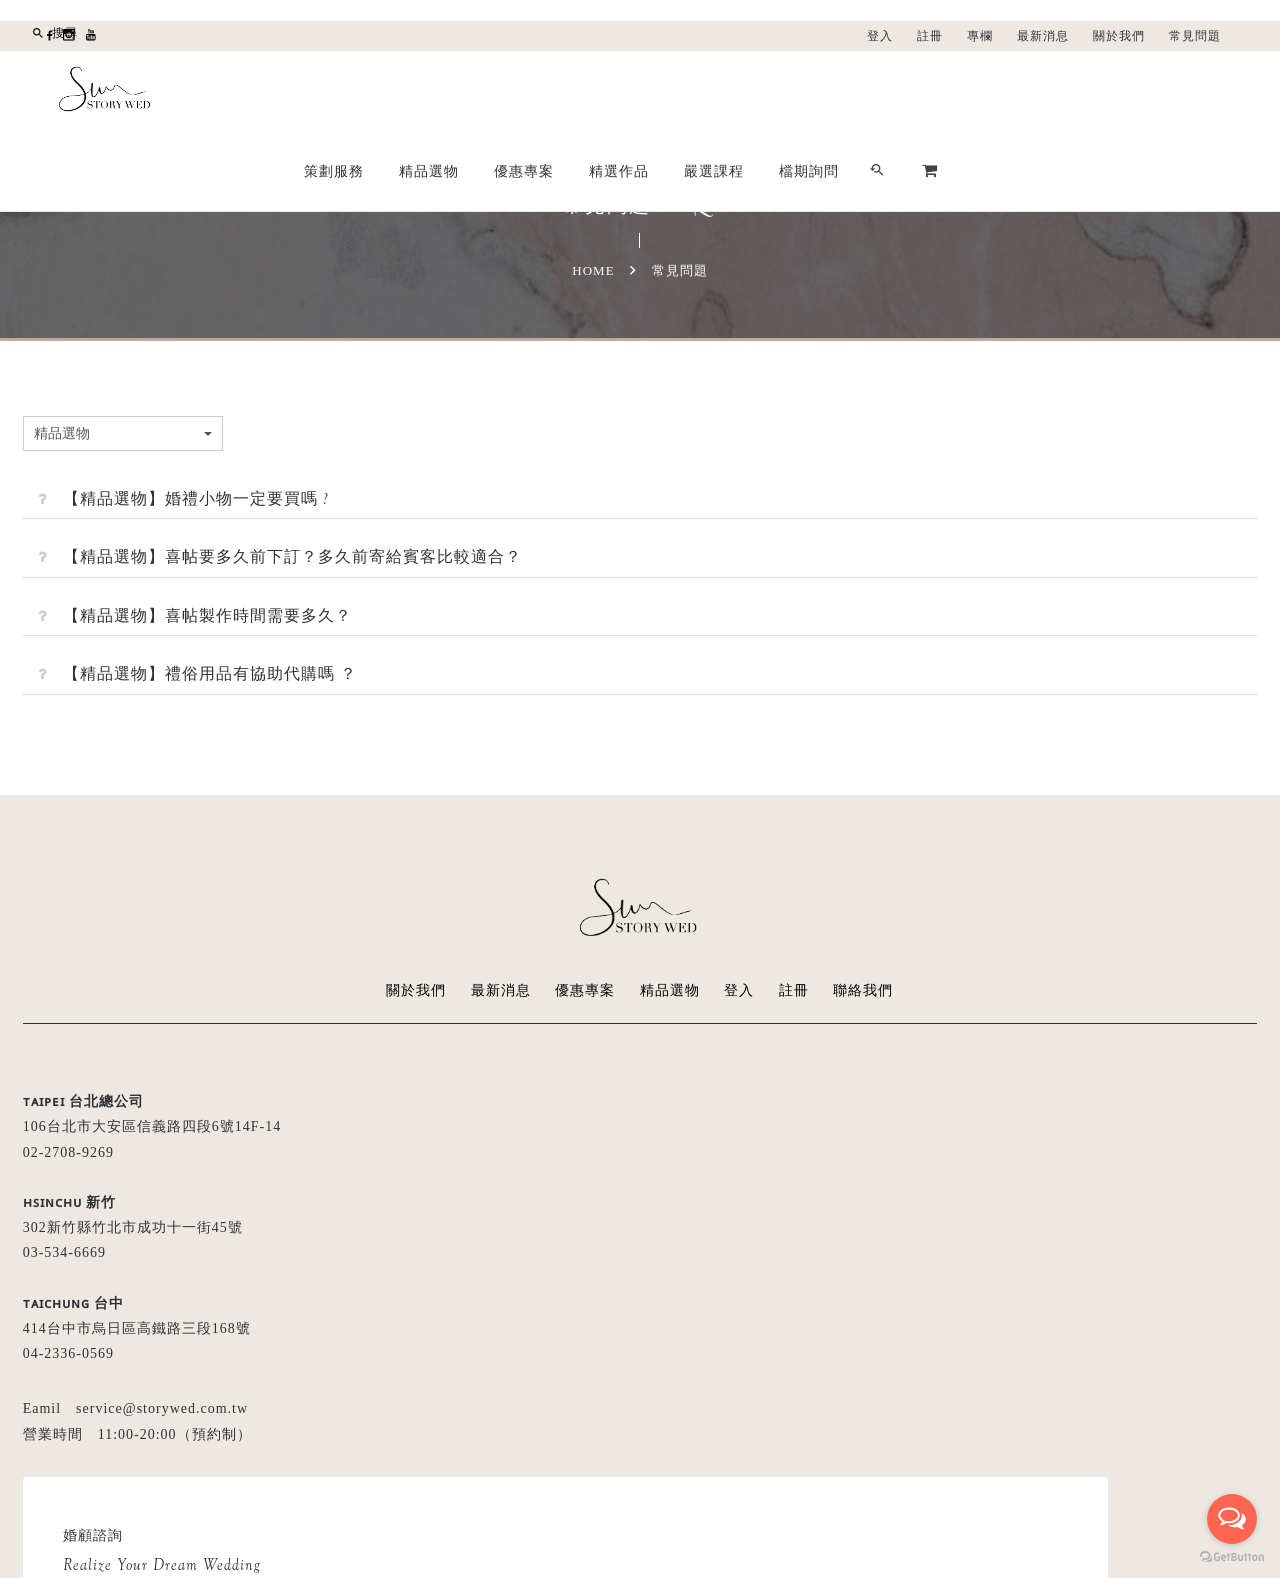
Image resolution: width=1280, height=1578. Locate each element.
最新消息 (1043, 36)
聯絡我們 (864, 990)
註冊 (930, 36)
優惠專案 (810, 91)
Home (593, 270)
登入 (880, 36)
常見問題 (1195, 36)
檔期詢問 (1095, 91)
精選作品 (905, 91)
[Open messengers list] (1232, 1519)
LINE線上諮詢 (880, 1276)
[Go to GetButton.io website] (1232, 1557)
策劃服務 (620, 91)
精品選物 (715, 91)
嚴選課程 (1000, 91)
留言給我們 (740, 1276)
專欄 (980, 36)
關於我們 (1119, 36)
